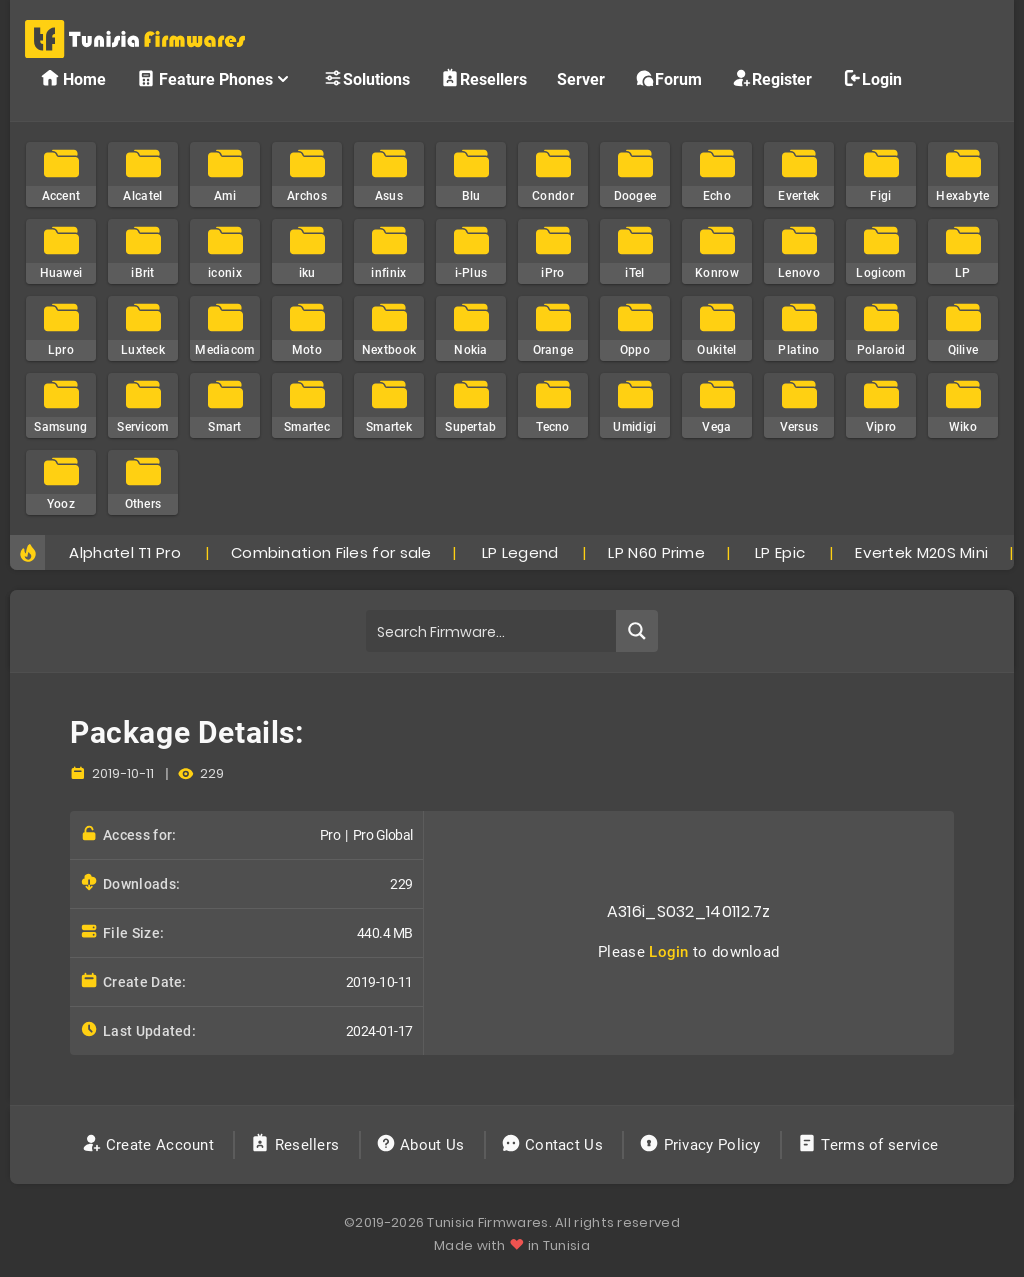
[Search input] (491, 631)
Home (73, 78)
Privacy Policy (702, 1145)
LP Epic (780, 552)
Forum (668, 78)
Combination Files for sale (331, 552)
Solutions (366, 78)
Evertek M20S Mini (921, 552)
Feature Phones (214, 78)
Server (581, 79)
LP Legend (520, 552)
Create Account (150, 1145)
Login (872, 78)
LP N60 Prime (656, 552)
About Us (422, 1145)
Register (772, 78)
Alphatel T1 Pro (125, 552)
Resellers (483, 78)
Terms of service (869, 1145)
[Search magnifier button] (637, 631)
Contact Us (554, 1145)
